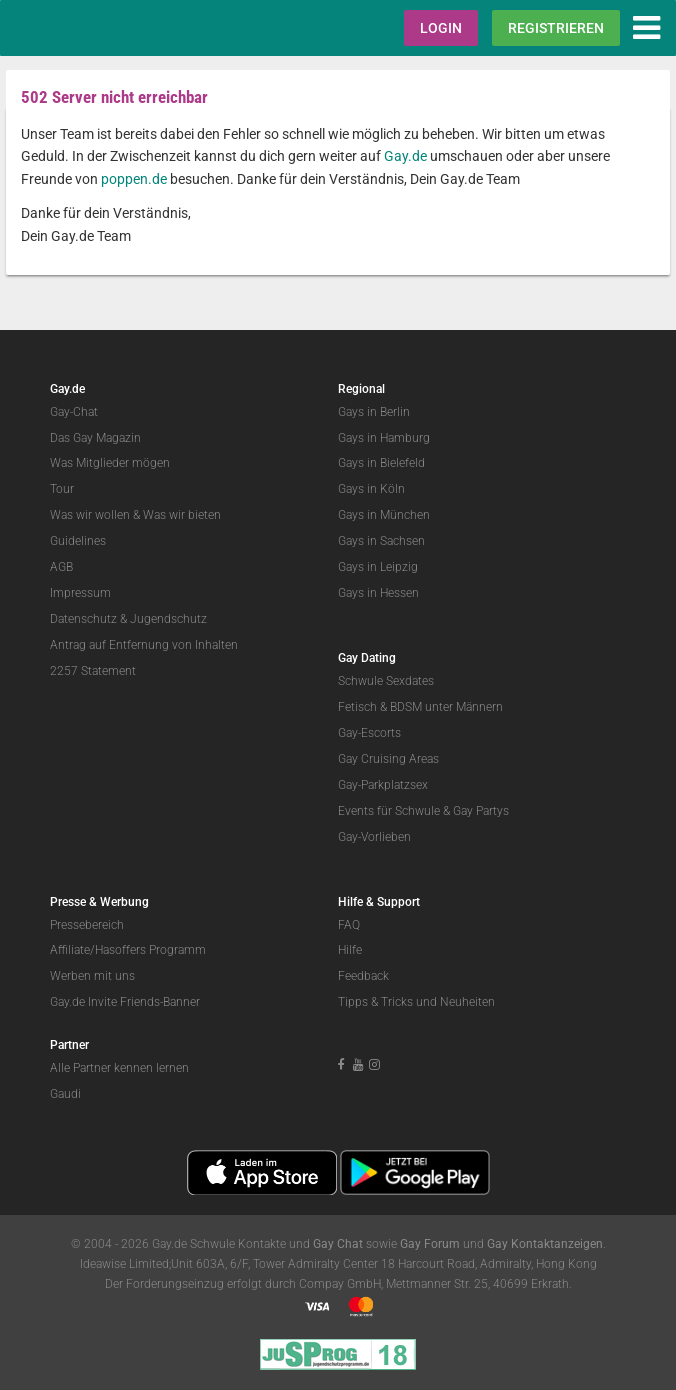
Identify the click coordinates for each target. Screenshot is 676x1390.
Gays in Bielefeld (381, 463)
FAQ (349, 925)
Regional (361, 389)
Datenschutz (83, 619)
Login (441, 28)
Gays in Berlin (374, 412)
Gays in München (384, 515)
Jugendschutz (168, 619)
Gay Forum (430, 1244)
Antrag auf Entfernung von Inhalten (144, 645)
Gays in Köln (371, 489)
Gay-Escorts (369, 733)
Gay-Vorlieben (374, 837)
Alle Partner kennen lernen (119, 1068)
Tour (62, 489)
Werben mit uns (92, 976)
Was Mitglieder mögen (110, 463)
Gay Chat (338, 1244)
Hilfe (350, 950)
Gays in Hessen (378, 593)
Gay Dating (367, 658)
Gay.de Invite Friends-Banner (125, 1002)
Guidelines (78, 541)
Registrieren (556, 28)
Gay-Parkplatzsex (383, 785)
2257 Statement (93, 671)
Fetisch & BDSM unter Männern (420, 707)
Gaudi (65, 1094)
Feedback (363, 976)
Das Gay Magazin (95, 438)
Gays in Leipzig (378, 567)
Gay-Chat (74, 412)
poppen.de (134, 179)
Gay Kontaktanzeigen (545, 1244)
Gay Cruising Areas (388, 759)
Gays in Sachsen (381, 541)
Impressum (80, 593)
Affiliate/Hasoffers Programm (128, 950)
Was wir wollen (90, 515)
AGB (61, 567)
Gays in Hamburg (384, 438)
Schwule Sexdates (386, 681)
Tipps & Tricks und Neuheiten (416, 1002)
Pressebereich (87, 925)
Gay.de (405, 156)
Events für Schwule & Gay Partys (423, 811)
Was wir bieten (182, 515)
